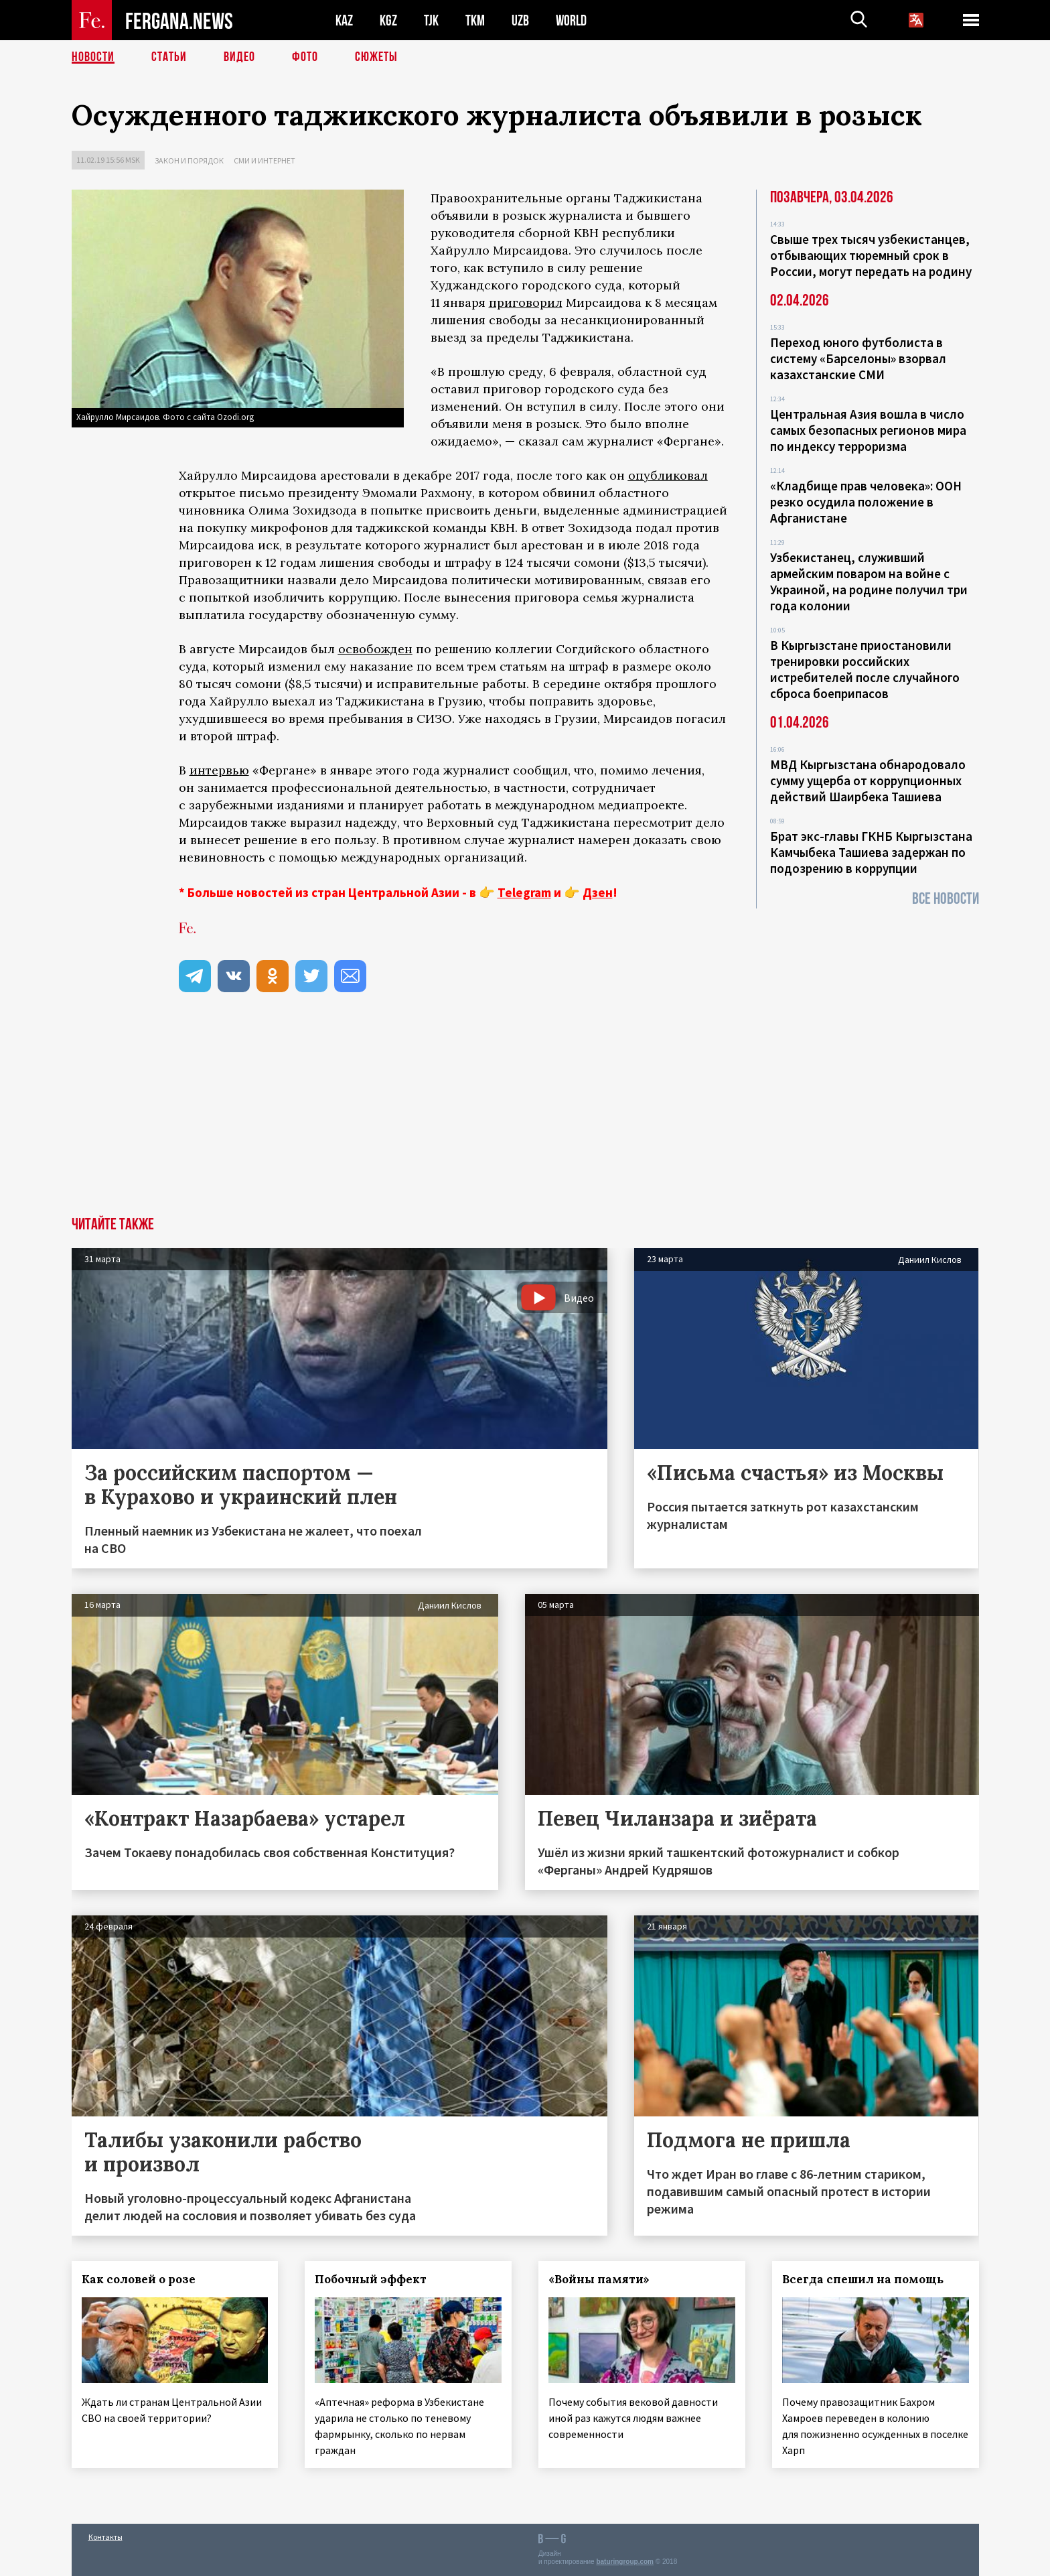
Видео (239, 57)
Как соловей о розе (139, 2279)
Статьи (169, 57)
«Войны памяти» (599, 2279)
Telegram (524, 892)
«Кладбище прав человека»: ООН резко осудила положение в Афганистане (866, 502)
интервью (219, 770)
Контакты (105, 2537)
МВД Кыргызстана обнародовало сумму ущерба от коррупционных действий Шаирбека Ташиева (868, 780)
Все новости (945, 898)
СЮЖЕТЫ (376, 57)
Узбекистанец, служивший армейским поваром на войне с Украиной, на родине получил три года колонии (869, 581)
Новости (93, 57)
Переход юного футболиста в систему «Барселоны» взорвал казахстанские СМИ (858, 358)
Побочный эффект (371, 2279)
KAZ (344, 20)
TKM (475, 20)
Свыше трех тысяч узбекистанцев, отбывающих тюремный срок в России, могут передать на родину (871, 255)
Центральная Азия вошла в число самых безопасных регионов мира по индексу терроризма (868, 430)
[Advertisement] (525, 1116)
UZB (520, 20)
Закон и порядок (189, 160)
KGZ (388, 20)
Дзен (598, 892)
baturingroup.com (625, 2561)
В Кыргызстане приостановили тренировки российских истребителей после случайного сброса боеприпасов (865, 669)
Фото (305, 57)
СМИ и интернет (264, 160)
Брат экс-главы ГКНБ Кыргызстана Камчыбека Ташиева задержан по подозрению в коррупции (871, 852)
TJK (431, 20)
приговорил (525, 302)
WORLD (571, 20)
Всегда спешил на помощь (863, 2279)
